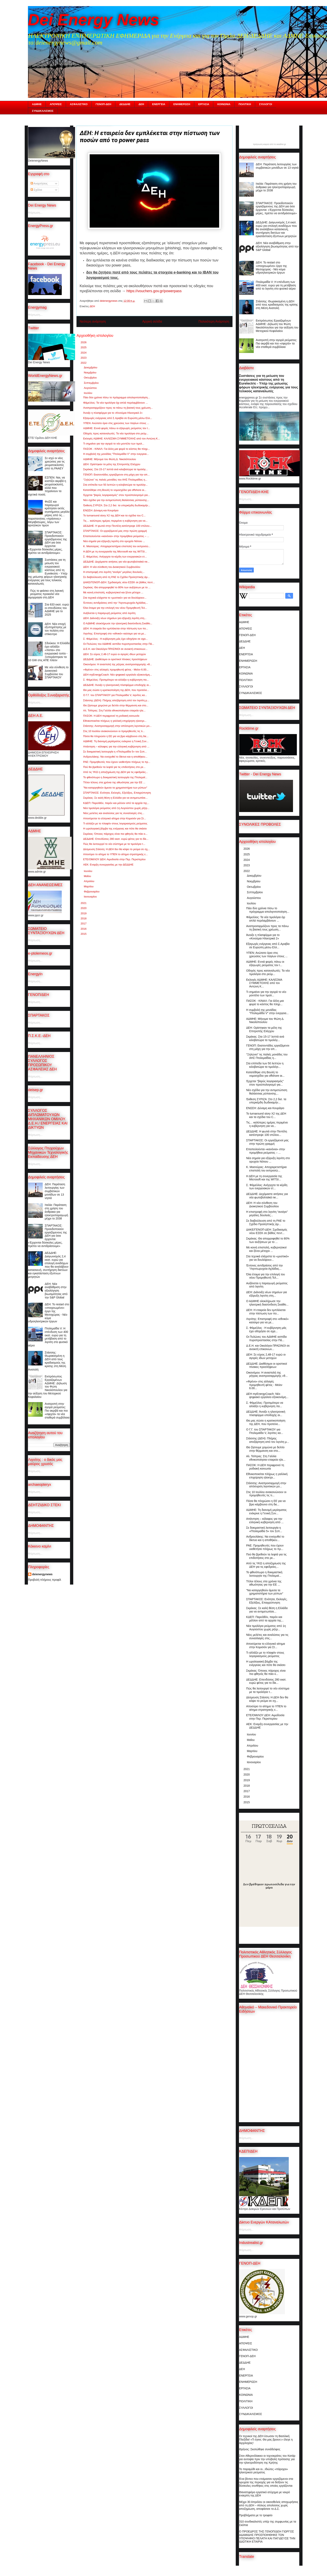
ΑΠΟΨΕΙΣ (56, 104)
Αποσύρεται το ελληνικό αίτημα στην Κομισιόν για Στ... (114, 818)
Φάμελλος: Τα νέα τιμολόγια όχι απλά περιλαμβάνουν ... (115, 402)
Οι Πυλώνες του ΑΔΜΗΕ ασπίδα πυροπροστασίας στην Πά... (118, 643)
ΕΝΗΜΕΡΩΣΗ (181, 104)
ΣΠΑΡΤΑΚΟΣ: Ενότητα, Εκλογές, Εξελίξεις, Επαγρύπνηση (117, 792)
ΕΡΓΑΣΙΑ (203, 104)
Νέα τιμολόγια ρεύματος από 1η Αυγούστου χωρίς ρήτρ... (116, 808)
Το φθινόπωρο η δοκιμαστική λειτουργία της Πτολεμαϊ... (115, 777)
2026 (84, 342)
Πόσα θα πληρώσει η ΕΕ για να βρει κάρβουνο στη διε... (116, 736)
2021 (84, 903)
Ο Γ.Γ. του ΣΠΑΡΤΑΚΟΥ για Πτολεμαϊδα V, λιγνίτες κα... (115, 695)
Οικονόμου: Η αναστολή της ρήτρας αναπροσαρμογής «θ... (117, 664)
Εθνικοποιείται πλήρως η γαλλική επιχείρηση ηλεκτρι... (114, 720)
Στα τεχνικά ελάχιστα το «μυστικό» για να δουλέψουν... (115, 597)
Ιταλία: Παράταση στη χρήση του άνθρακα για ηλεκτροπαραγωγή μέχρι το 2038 (56, 1211)
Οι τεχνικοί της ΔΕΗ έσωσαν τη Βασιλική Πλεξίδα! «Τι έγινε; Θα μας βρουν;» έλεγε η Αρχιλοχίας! (266, 2439)
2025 (84, 347)
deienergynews (42, 1574)
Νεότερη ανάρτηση (93, 321)
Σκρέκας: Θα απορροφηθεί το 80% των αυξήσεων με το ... (117, 587)
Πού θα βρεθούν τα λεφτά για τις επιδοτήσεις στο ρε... (114, 766)
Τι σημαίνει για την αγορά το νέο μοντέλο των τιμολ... (113, 443)
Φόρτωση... (35, 212)
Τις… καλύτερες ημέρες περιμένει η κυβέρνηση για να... (115, 520)
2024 (84, 352)
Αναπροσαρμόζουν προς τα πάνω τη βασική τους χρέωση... (118, 407)
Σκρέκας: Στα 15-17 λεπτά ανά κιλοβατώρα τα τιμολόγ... (115, 469)
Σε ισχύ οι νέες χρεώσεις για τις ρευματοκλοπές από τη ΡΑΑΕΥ (55, 463)
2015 (84, 933)
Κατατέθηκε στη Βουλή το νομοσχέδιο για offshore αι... (114, 489)
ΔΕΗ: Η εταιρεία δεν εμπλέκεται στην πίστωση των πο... (115, 628)
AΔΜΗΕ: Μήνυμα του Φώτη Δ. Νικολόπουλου (109, 459)
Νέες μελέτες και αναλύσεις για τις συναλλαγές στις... (113, 813)
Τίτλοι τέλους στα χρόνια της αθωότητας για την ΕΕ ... (114, 782)
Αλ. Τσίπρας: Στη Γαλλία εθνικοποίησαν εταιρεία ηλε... (114, 710)
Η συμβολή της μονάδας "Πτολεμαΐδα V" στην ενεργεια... (116, 453)
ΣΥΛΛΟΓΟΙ (265, 104)
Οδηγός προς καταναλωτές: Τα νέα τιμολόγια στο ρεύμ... (116, 433)
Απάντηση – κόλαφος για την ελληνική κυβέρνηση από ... (116, 746)
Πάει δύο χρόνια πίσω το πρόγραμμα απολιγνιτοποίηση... (116, 397)
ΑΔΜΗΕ (37, 104)
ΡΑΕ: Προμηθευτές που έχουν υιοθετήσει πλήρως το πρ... (116, 761)
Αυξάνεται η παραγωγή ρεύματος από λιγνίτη (109, 613)
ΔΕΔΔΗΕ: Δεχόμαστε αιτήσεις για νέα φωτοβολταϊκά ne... (116, 561)
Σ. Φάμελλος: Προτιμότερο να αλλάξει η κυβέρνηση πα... (116, 679)
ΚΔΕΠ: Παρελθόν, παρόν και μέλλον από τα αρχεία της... (116, 803)
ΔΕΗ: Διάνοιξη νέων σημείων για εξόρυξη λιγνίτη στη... (115, 618)
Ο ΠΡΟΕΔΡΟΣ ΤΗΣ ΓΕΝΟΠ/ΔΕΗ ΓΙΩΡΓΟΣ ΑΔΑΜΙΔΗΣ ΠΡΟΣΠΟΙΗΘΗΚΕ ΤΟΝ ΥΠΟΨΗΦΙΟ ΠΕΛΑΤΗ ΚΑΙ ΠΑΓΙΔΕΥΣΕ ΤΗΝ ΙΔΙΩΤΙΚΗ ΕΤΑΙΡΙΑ (267, 2536)
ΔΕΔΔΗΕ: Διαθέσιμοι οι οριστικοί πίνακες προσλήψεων (115, 659)
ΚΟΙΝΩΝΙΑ (223, 104)
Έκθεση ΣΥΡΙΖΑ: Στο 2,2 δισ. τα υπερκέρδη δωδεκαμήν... (116, 505)
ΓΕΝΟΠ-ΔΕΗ (103, 104)
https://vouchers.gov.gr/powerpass (154, 291)
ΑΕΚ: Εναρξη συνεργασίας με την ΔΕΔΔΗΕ (108, 864)
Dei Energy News (93, 20)
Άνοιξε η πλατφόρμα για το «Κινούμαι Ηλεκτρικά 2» (113, 412)
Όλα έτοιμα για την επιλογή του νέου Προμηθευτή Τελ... (115, 607)
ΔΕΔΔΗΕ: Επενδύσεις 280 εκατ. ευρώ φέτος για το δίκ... (115, 838)
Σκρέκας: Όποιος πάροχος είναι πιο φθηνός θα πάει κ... (115, 833)
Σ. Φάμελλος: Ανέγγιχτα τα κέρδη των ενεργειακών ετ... (115, 556)
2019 (84, 913)
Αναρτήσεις (39, 183)
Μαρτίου (89, 886)
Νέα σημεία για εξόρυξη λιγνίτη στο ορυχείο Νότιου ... (114, 541)
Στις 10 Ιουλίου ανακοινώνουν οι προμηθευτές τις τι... (114, 731)
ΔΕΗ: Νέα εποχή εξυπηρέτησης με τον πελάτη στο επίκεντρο (55, 629)
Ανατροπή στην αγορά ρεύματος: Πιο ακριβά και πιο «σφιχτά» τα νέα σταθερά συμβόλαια (57, 1410)
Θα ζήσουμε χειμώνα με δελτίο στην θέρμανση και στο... (115, 705)
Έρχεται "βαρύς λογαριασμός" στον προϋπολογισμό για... (116, 495)
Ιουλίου (88, 392)
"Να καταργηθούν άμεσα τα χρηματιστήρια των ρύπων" (115, 787)
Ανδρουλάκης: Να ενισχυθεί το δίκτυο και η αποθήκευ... (115, 756)
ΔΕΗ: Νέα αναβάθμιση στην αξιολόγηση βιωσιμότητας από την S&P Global (56, 1290)
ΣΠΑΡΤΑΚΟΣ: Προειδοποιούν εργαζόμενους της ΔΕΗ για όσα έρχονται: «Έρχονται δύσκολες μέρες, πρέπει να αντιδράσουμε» (47, 542)
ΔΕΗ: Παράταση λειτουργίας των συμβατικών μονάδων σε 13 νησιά (55, 1191)
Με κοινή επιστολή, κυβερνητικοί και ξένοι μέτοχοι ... (113, 592)
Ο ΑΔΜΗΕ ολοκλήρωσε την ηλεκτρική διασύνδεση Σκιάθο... (117, 623)
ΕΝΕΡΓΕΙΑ (158, 104)
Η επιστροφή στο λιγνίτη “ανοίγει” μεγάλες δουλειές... (114, 571)
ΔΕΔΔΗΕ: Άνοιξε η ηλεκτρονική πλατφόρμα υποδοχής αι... (117, 684)
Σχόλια (36, 189)
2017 (84, 923)
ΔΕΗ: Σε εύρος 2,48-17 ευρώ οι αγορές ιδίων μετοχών (114, 654)
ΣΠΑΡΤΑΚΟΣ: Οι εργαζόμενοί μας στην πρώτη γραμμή (115, 530)
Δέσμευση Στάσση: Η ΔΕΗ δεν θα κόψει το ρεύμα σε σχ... (116, 849)
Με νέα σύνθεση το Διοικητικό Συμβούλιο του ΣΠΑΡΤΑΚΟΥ (57, 672)
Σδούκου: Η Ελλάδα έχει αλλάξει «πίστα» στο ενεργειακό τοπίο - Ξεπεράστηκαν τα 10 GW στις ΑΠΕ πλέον (49, 652)
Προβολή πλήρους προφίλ (44, 1579)
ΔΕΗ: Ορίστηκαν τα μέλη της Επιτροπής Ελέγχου (111, 464)
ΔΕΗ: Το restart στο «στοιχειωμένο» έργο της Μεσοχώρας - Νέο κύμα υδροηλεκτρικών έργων (48, 1313)
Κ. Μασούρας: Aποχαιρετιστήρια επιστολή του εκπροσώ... (116, 546)
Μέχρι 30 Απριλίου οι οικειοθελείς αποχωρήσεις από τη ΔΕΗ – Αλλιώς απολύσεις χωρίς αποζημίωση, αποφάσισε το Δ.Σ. (268, 2505)
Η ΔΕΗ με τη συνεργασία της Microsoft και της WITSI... (115, 551)
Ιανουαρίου (91, 896)
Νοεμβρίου (90, 372)
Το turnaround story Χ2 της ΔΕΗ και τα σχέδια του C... (114, 515)
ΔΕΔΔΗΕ (125, 104)
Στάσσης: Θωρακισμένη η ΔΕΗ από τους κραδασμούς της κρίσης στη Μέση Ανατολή (47, 1361)
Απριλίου (89, 881)
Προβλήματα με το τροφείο (256, 2515)
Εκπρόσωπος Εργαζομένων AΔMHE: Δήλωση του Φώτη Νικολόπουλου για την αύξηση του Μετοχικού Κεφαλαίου (47, 1386)
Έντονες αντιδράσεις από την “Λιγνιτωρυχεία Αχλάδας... (115, 602)
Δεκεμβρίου (91, 367)
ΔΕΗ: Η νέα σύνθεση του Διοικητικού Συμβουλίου (111, 566)
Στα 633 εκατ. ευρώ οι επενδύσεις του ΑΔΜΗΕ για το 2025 (57, 609)
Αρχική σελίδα (152, 321)
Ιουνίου (88, 871)
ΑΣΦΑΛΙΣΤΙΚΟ (78, 104)
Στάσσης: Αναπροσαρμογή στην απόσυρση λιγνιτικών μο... (117, 725)
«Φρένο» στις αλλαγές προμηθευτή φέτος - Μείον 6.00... (116, 669)
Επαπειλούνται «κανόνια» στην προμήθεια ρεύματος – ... (116, 536)
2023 (84, 357)
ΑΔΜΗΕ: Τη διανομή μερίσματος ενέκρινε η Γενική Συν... (116, 741)
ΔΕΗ (141, 104)
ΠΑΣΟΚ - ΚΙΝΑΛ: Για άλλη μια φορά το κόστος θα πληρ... (116, 448)
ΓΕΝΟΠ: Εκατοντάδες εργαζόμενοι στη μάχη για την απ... (116, 474)
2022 (84, 362)
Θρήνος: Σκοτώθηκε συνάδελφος (259, 2449)
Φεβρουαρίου (92, 891)
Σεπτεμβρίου (91, 382)
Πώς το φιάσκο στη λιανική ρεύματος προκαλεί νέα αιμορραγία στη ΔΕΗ (46, 594)
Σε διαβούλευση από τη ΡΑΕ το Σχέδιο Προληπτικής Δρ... (116, 577)
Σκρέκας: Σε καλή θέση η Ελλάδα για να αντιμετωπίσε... (115, 797)
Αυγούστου (91, 387)
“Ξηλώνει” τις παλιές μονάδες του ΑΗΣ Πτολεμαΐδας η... (115, 479)
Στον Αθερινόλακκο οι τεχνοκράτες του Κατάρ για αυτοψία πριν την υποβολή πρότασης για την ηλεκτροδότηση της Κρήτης (267, 2459)
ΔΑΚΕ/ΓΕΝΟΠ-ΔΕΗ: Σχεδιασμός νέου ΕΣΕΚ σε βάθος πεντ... (119, 582)
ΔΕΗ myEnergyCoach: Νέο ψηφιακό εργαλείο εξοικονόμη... (117, 674)
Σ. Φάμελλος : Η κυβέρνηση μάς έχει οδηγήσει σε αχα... (115, 638)
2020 (84, 908)
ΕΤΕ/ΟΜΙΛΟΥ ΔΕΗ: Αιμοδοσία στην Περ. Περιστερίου (114, 859)
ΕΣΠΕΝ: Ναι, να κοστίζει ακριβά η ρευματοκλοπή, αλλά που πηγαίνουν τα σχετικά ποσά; (47, 486)
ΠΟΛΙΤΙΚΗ (245, 104)
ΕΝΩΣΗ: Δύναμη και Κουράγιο (101, 510)
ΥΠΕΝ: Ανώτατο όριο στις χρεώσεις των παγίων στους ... (116, 423)
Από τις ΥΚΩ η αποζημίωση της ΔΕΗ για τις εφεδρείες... (115, 772)
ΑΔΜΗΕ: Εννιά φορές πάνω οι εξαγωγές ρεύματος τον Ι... (116, 428)
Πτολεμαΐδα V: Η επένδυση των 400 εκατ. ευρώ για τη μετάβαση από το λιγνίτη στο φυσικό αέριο (48, 1337)
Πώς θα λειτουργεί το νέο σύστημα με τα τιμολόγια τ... (114, 843)
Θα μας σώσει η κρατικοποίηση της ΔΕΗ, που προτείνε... (116, 690)
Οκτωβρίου (90, 377)
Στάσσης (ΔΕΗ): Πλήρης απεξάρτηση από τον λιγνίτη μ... (116, 700)
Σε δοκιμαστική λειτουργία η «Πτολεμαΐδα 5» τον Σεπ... (115, 751)
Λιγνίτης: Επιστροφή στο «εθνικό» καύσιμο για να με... (114, 633)
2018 (84, 918)
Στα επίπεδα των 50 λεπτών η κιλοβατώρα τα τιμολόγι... (115, 484)
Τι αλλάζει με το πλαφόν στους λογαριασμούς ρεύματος (115, 823)
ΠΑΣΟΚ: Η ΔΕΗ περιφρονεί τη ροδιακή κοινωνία (111, 715)
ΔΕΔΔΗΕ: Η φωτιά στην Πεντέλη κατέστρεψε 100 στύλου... (117, 525)
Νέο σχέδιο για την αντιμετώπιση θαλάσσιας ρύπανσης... (116, 500)
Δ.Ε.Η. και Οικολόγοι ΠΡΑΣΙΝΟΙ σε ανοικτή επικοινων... (115, 648)
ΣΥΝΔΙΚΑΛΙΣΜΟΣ (42, 110)
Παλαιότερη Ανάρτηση (214, 321)
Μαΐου (88, 876)
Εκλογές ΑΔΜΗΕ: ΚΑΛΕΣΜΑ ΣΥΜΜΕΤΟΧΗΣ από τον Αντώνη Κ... (121, 438)
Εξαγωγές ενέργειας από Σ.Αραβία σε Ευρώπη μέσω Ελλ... (117, 418)
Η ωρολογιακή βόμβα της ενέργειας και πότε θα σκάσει (115, 828)
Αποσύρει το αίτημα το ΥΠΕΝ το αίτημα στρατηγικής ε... (115, 854)
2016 (84, 928)
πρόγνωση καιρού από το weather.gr (269, 144)
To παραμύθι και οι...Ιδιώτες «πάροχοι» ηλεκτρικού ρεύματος (263, 2470)
